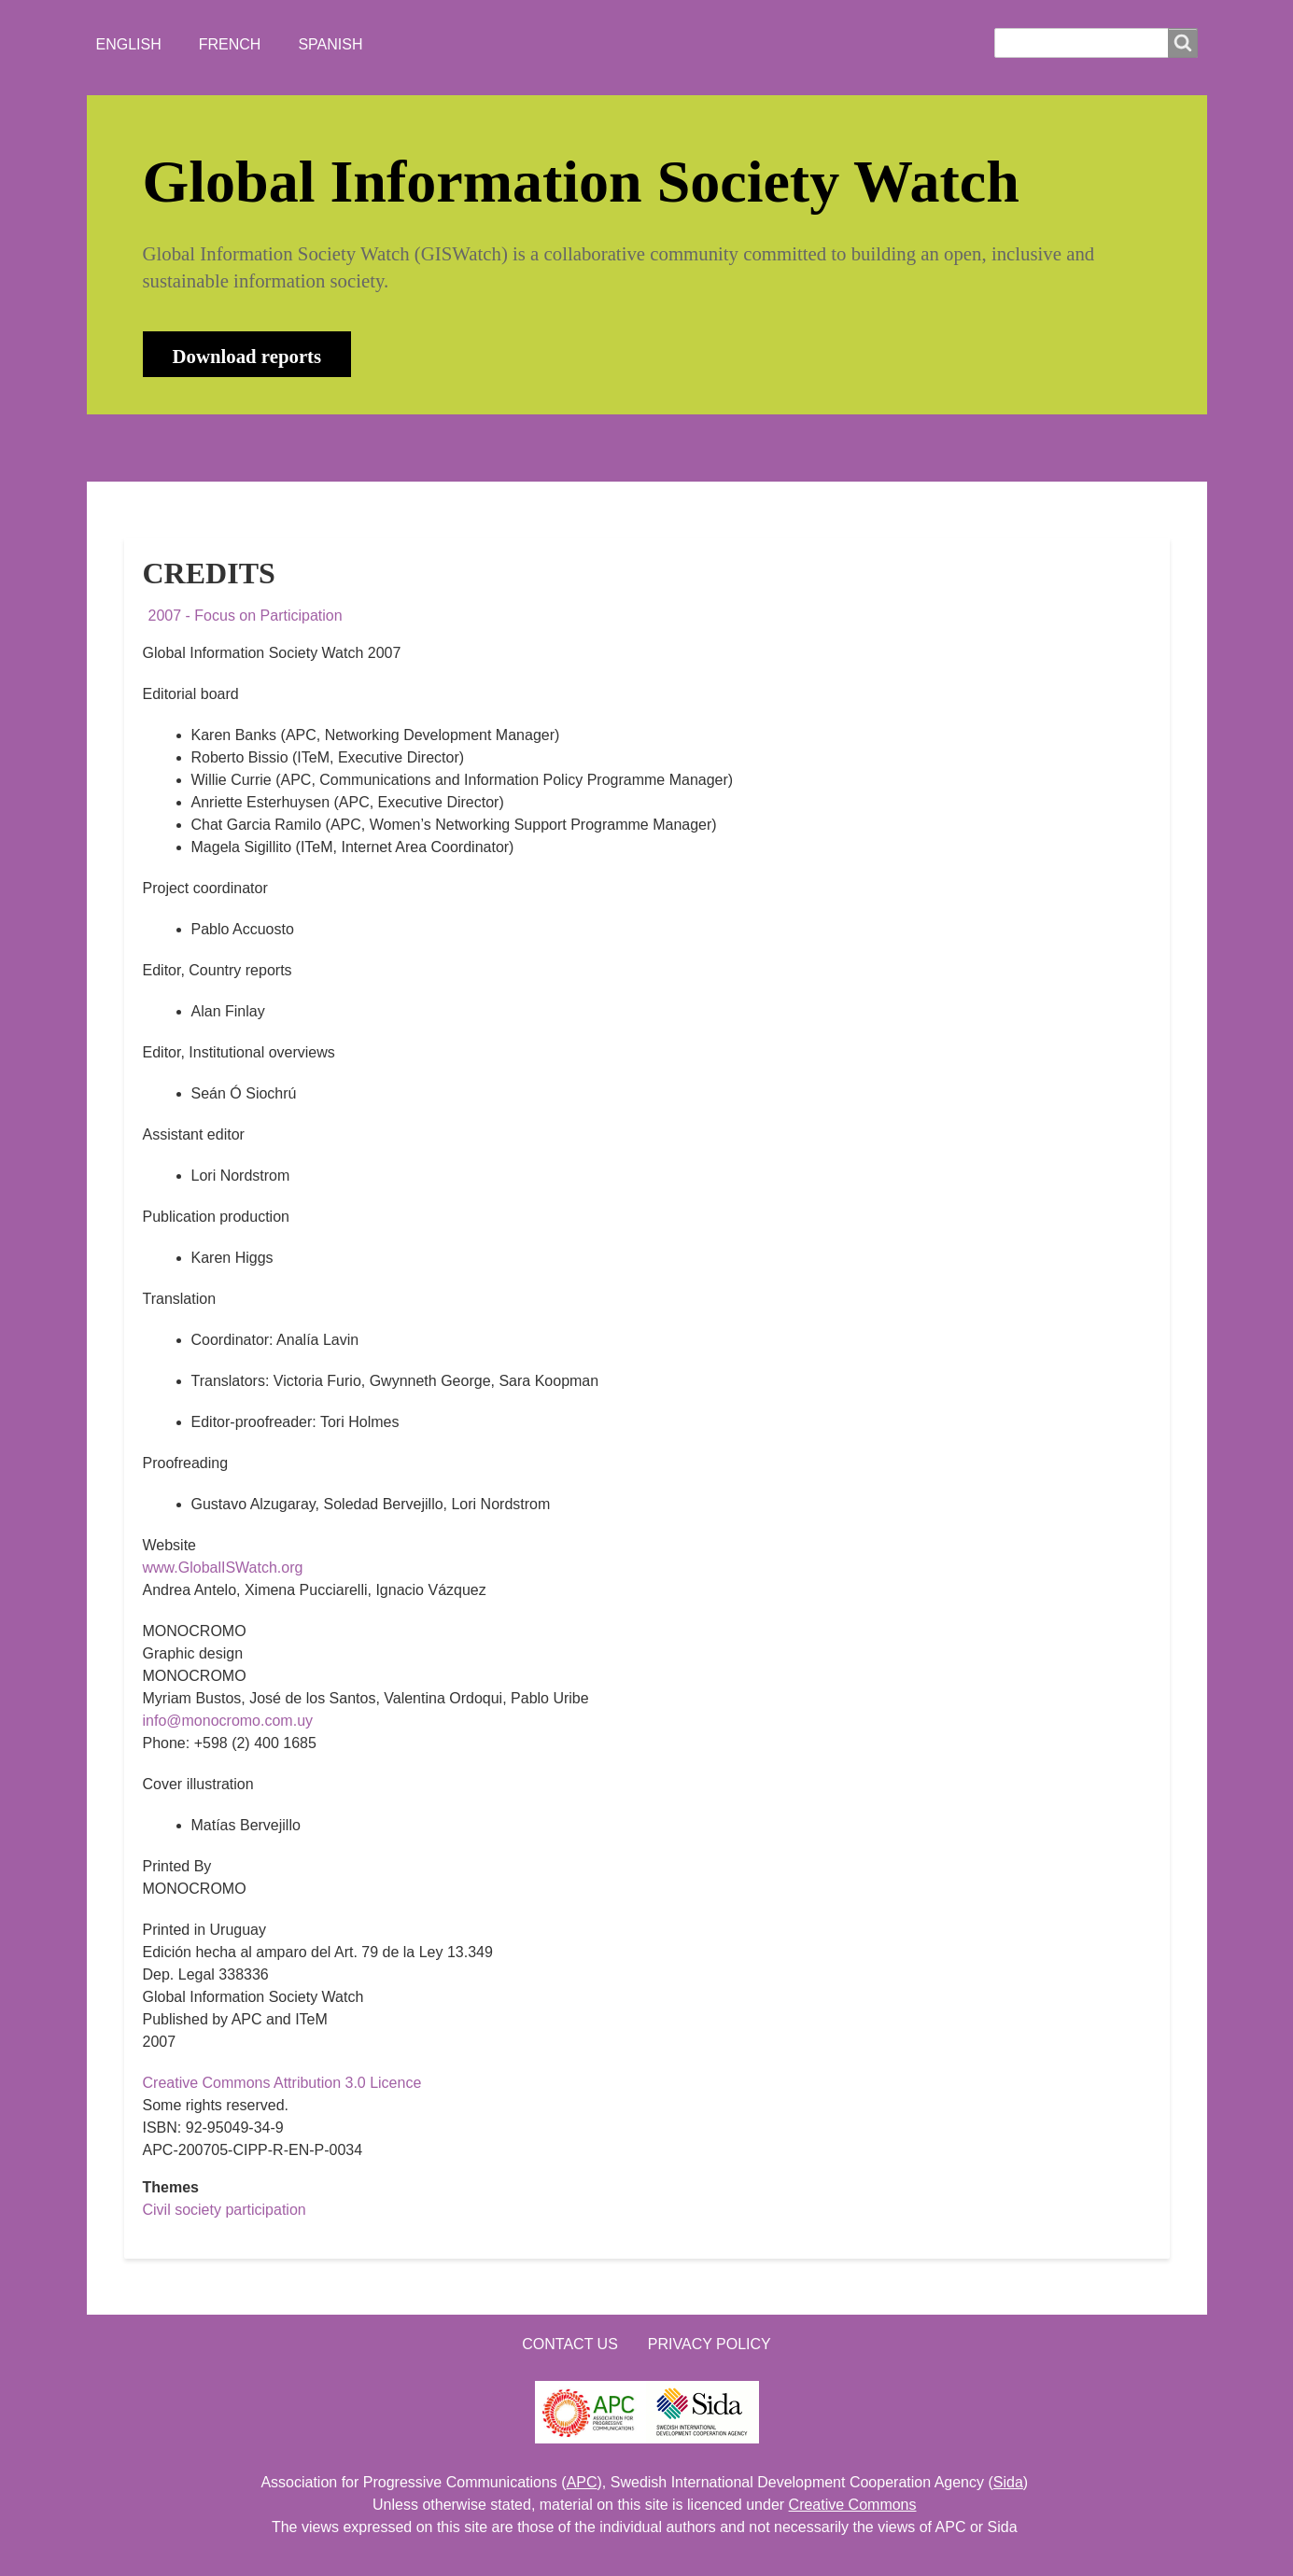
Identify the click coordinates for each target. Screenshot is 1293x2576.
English (129, 44)
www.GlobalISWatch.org (223, 1567)
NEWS (339, 447)
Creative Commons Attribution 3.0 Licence (282, 2083)
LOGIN (722, 447)
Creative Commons (853, 2505)
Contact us (570, 2344)
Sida (1008, 2482)
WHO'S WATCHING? (474, 447)
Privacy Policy (709, 2344)
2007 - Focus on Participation (245, 615)
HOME (160, 447)
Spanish (330, 44)
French (230, 44)
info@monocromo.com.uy (228, 1721)
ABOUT (249, 447)
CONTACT (621, 447)
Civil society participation (224, 2210)
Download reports (247, 356)
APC (582, 2482)
